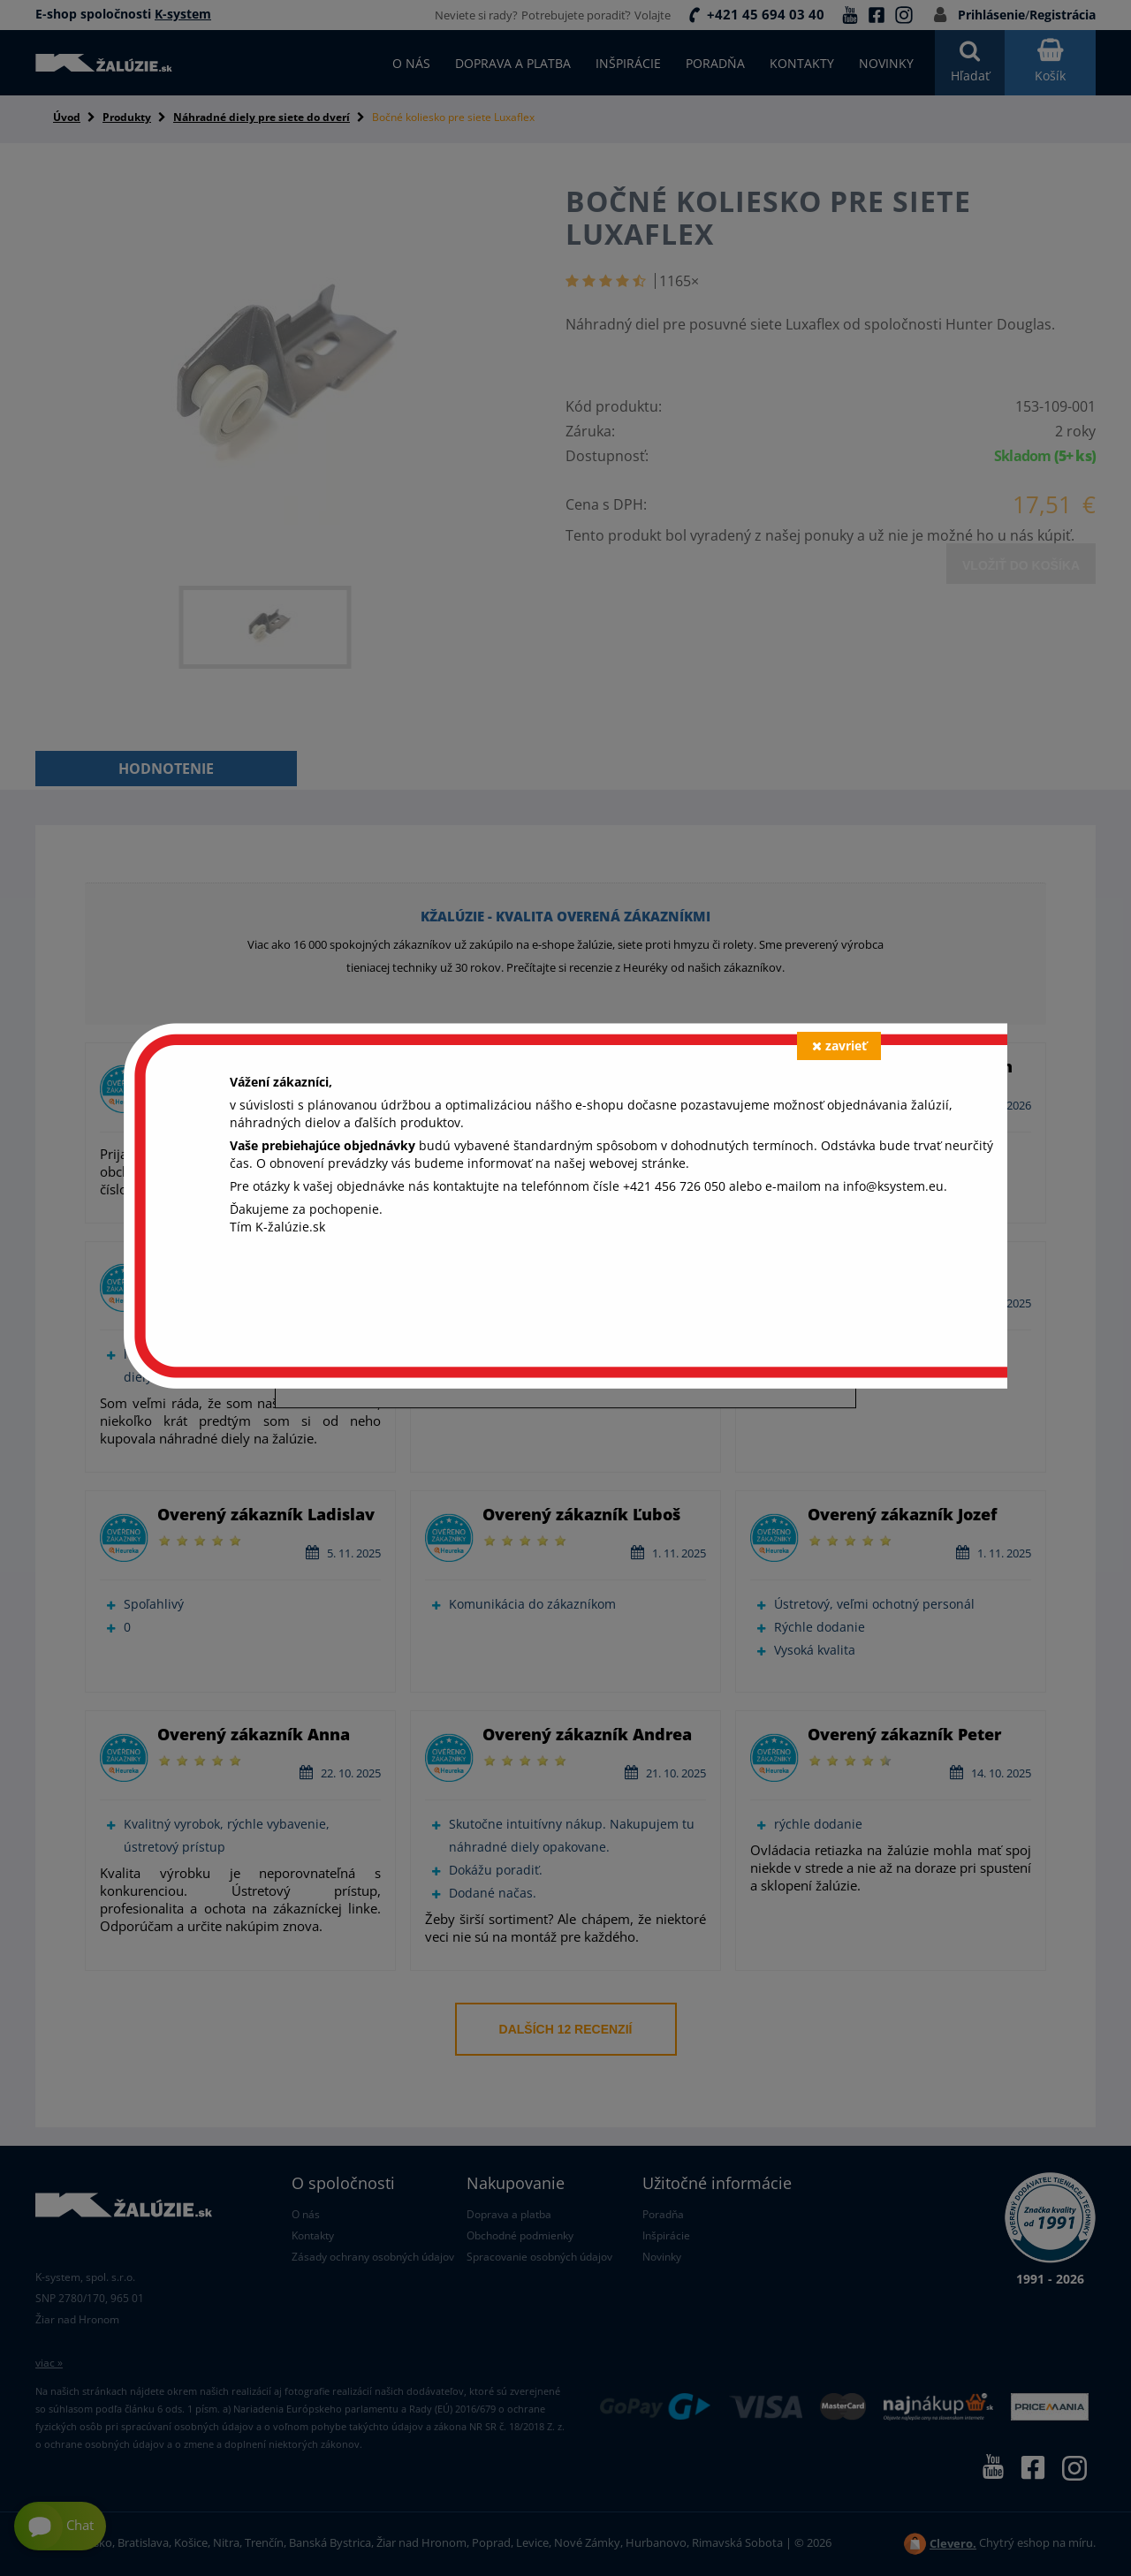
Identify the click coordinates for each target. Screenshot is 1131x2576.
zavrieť (839, 1045)
